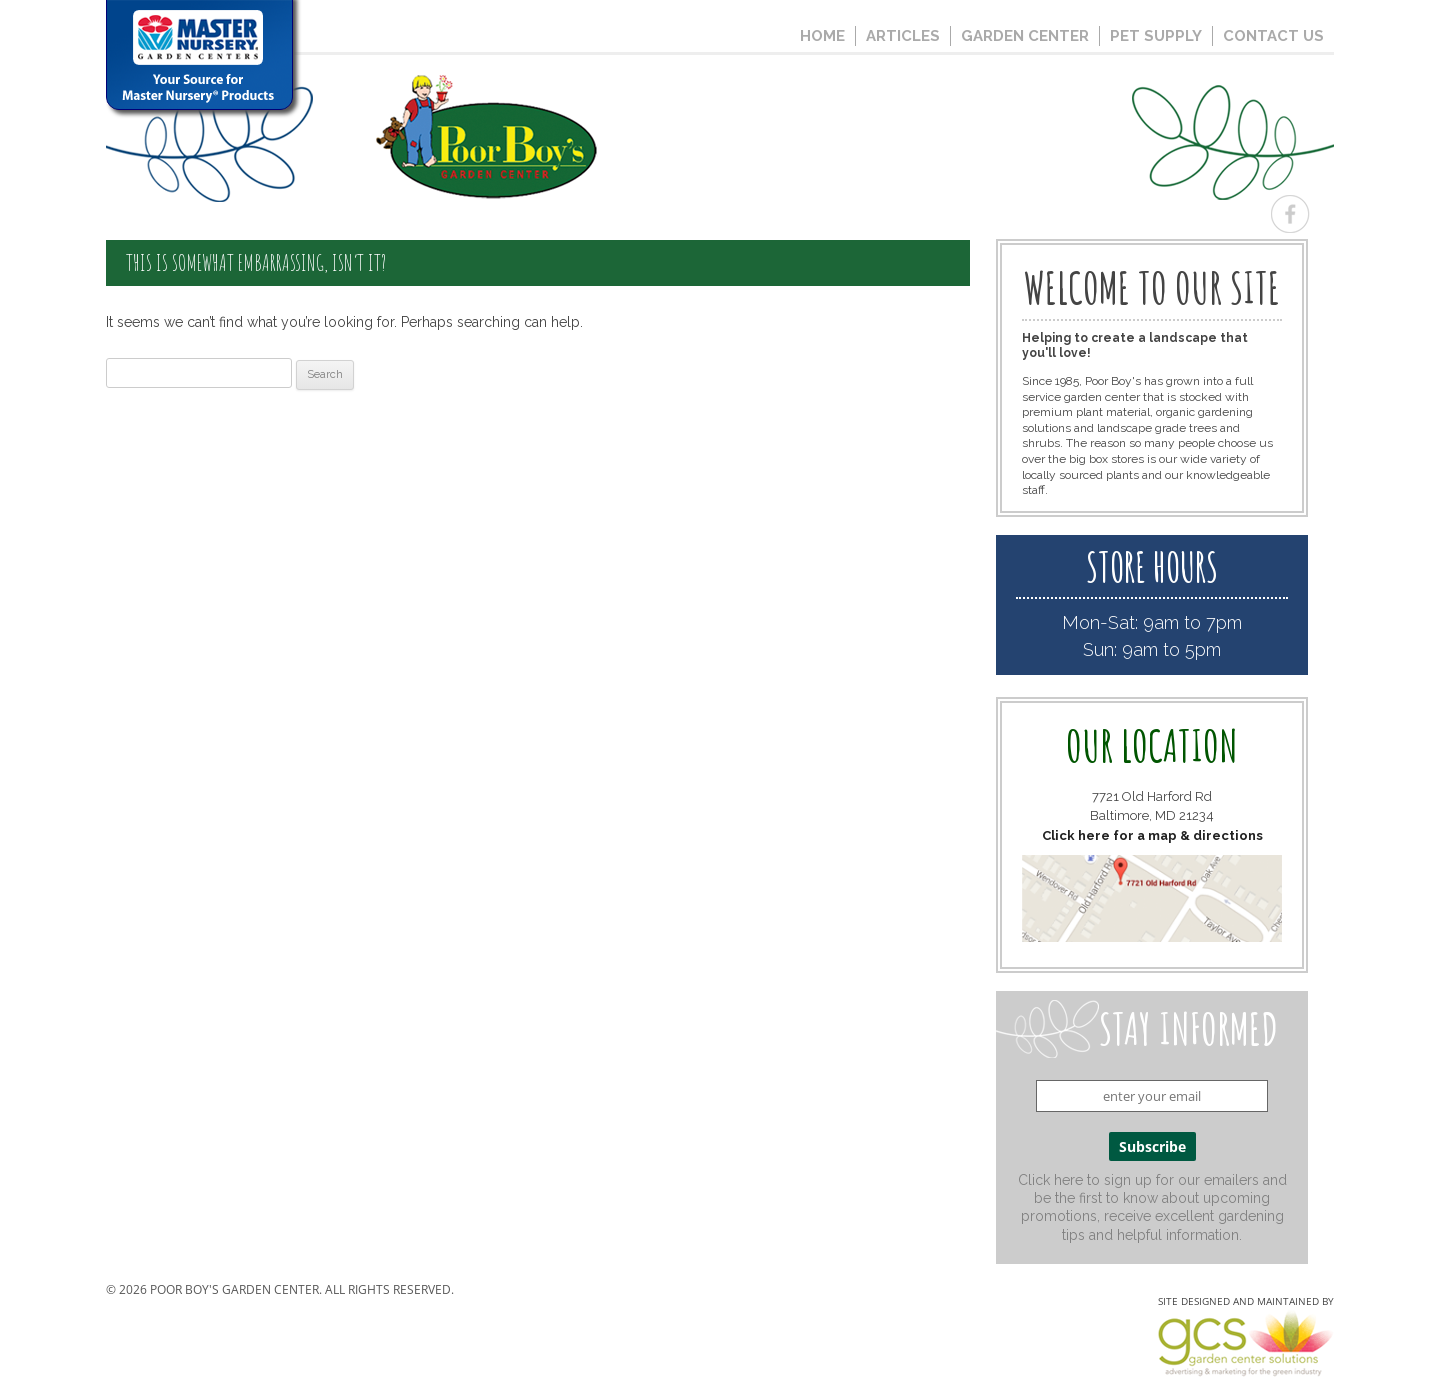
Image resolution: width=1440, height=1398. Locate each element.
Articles (903, 36)
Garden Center (1025, 36)
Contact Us (1273, 36)
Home (822, 36)
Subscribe (1152, 1146)
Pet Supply (1156, 36)
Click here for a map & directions (1152, 835)
